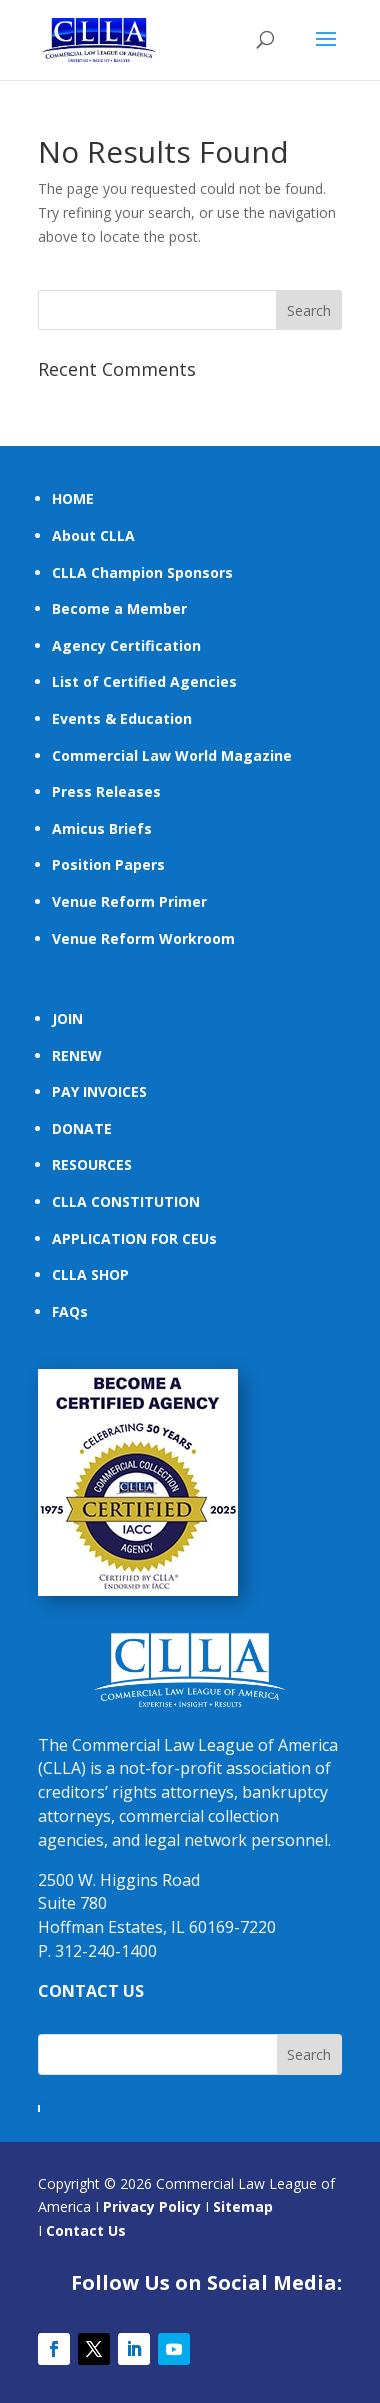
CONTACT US (91, 1991)
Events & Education (122, 718)
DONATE (82, 1128)
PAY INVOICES (99, 1091)
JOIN (67, 1018)
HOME (73, 498)
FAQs (70, 1311)
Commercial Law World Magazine (172, 755)
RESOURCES (92, 1164)
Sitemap (243, 2206)
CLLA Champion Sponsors (142, 572)
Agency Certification (126, 645)
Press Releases (106, 791)
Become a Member (119, 608)
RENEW (77, 1055)
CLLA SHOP (90, 1274)
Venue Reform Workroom (143, 938)
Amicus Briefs (102, 828)
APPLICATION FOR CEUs (134, 1238)
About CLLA (93, 535)
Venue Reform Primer (129, 901)
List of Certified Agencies (144, 681)
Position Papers (108, 864)
